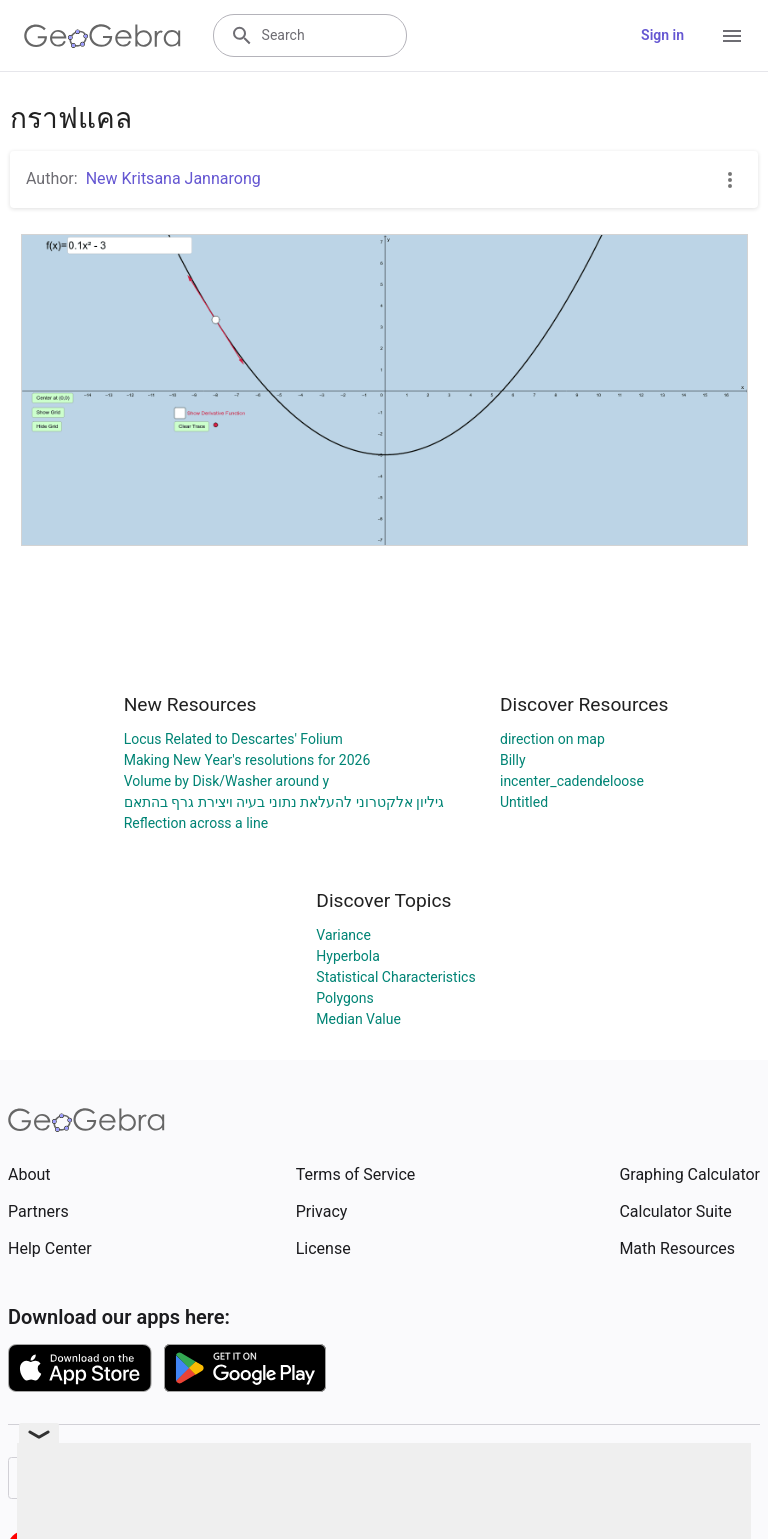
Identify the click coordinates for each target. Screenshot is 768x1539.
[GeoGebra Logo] (102, 36)
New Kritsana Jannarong (173, 178)
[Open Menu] (732, 36)
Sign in (662, 35)
